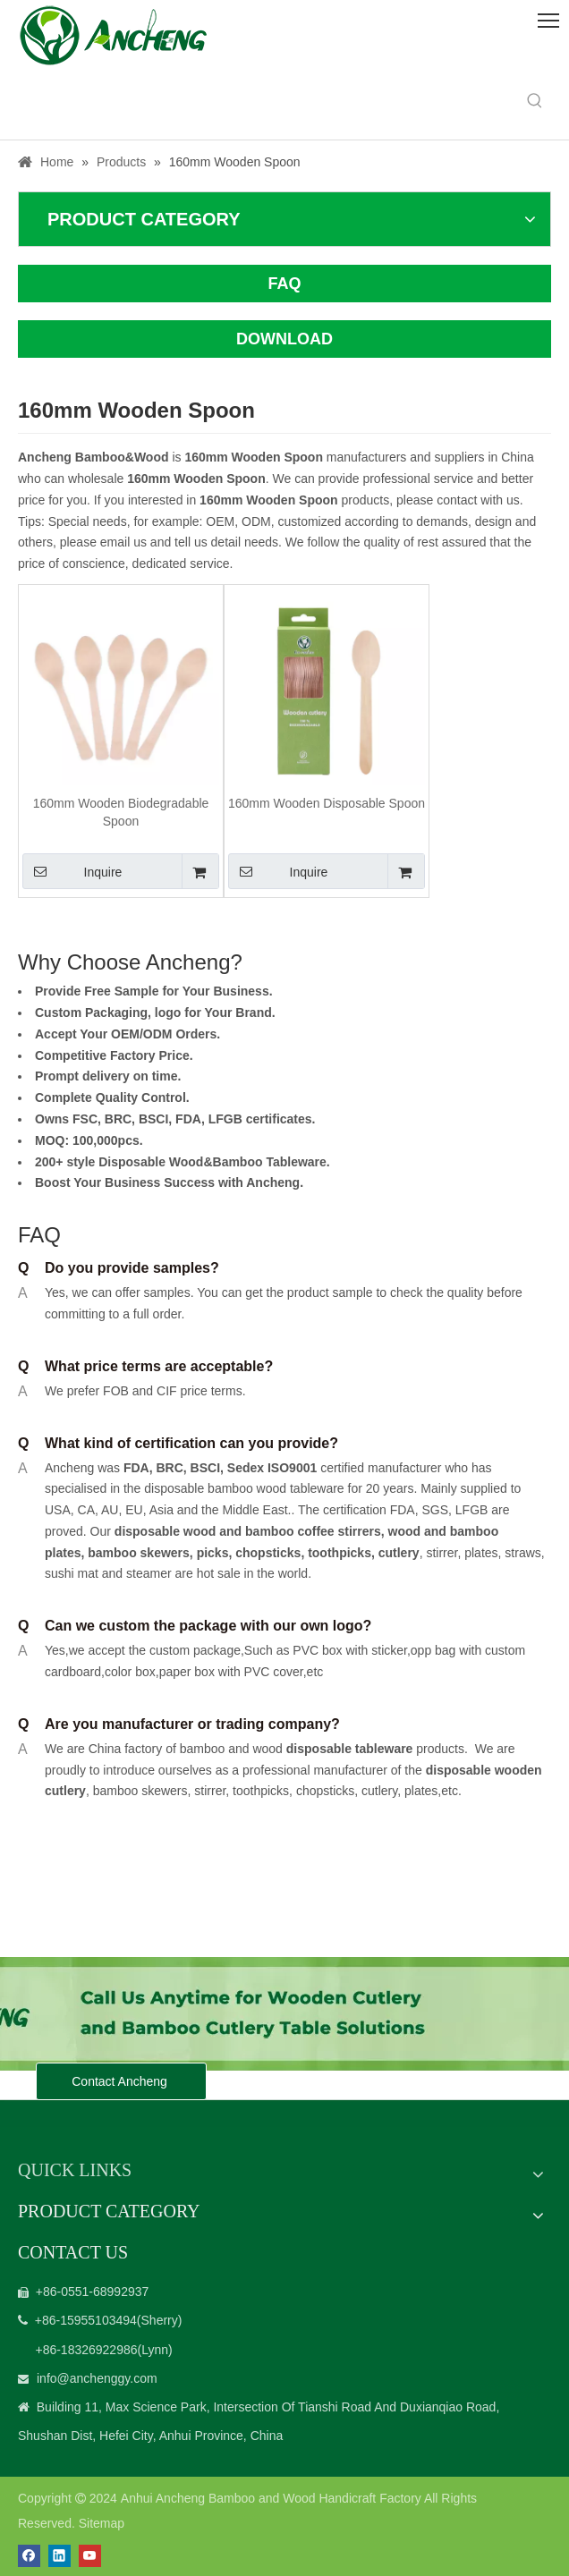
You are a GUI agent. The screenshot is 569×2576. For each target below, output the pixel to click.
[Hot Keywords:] (535, 101)
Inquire (72, 871)
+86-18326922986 (86, 2350)
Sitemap (101, 2523)
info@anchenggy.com (97, 2378)
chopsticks (266, 1553)
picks (211, 1553)
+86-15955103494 (86, 2320)
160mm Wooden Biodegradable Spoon (121, 812)
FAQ (284, 283)
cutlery (399, 1553)
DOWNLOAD (284, 339)
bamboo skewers (139, 1553)
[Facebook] (29, 2556)
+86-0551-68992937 (92, 2291)
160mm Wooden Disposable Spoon (326, 803)
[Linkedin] (59, 2556)
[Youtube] (90, 2556)
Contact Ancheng (121, 2081)
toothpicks (339, 1553)
